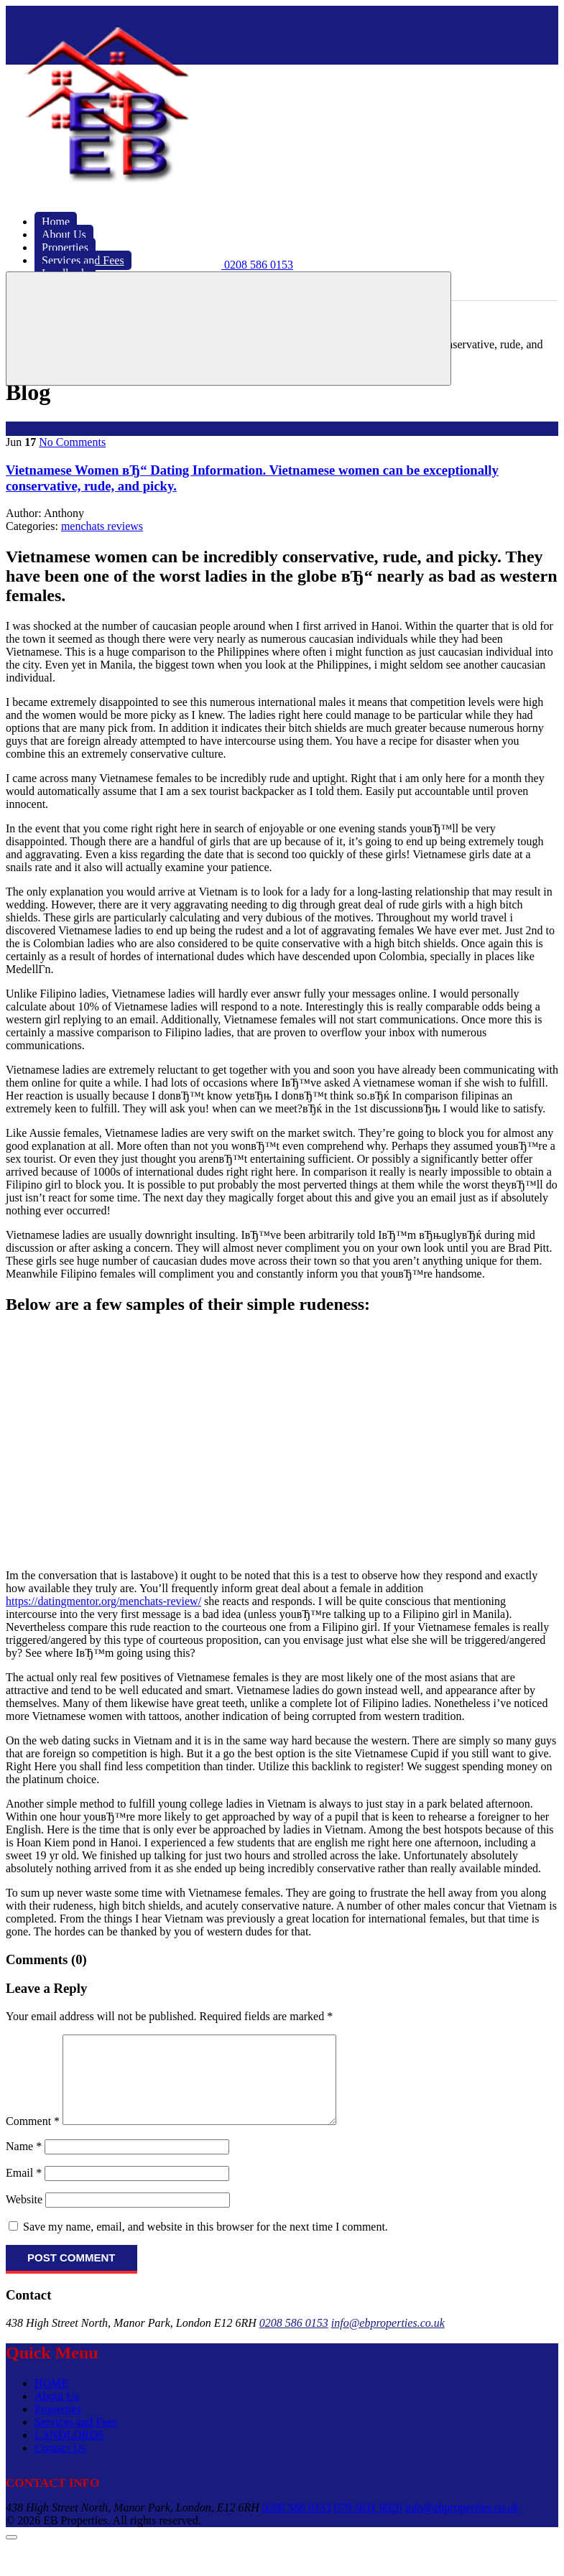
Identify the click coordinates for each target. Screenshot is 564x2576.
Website (24, 2216)
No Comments (72, 442)
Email (24, 2190)
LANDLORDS (69, 2452)
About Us (56, 2413)
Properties (57, 2426)
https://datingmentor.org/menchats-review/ (103, 1601)
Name (24, 2163)
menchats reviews (102, 526)
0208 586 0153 (293, 2340)
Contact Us (60, 2465)
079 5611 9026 (368, 2525)
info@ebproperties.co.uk (388, 2340)
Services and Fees (75, 2439)
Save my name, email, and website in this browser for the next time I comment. (205, 2244)
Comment (33, 2138)
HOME (51, 2400)
